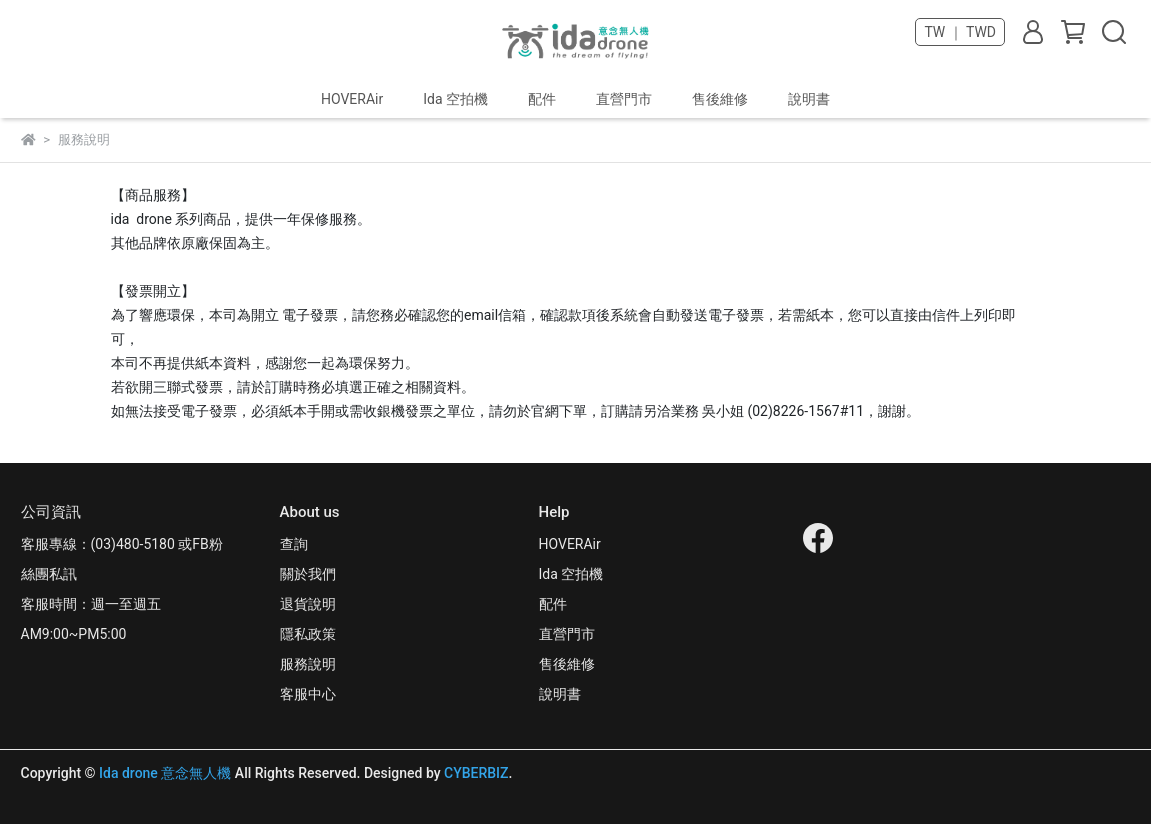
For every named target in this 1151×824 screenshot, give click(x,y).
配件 (542, 99)
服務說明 (308, 664)
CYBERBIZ (476, 773)
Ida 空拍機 (455, 99)
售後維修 (720, 99)
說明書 (809, 99)
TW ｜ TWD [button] (960, 32)
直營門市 (624, 99)
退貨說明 (308, 604)
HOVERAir (352, 99)
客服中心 (308, 694)
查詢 (294, 544)
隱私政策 (308, 634)
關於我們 (308, 574)
